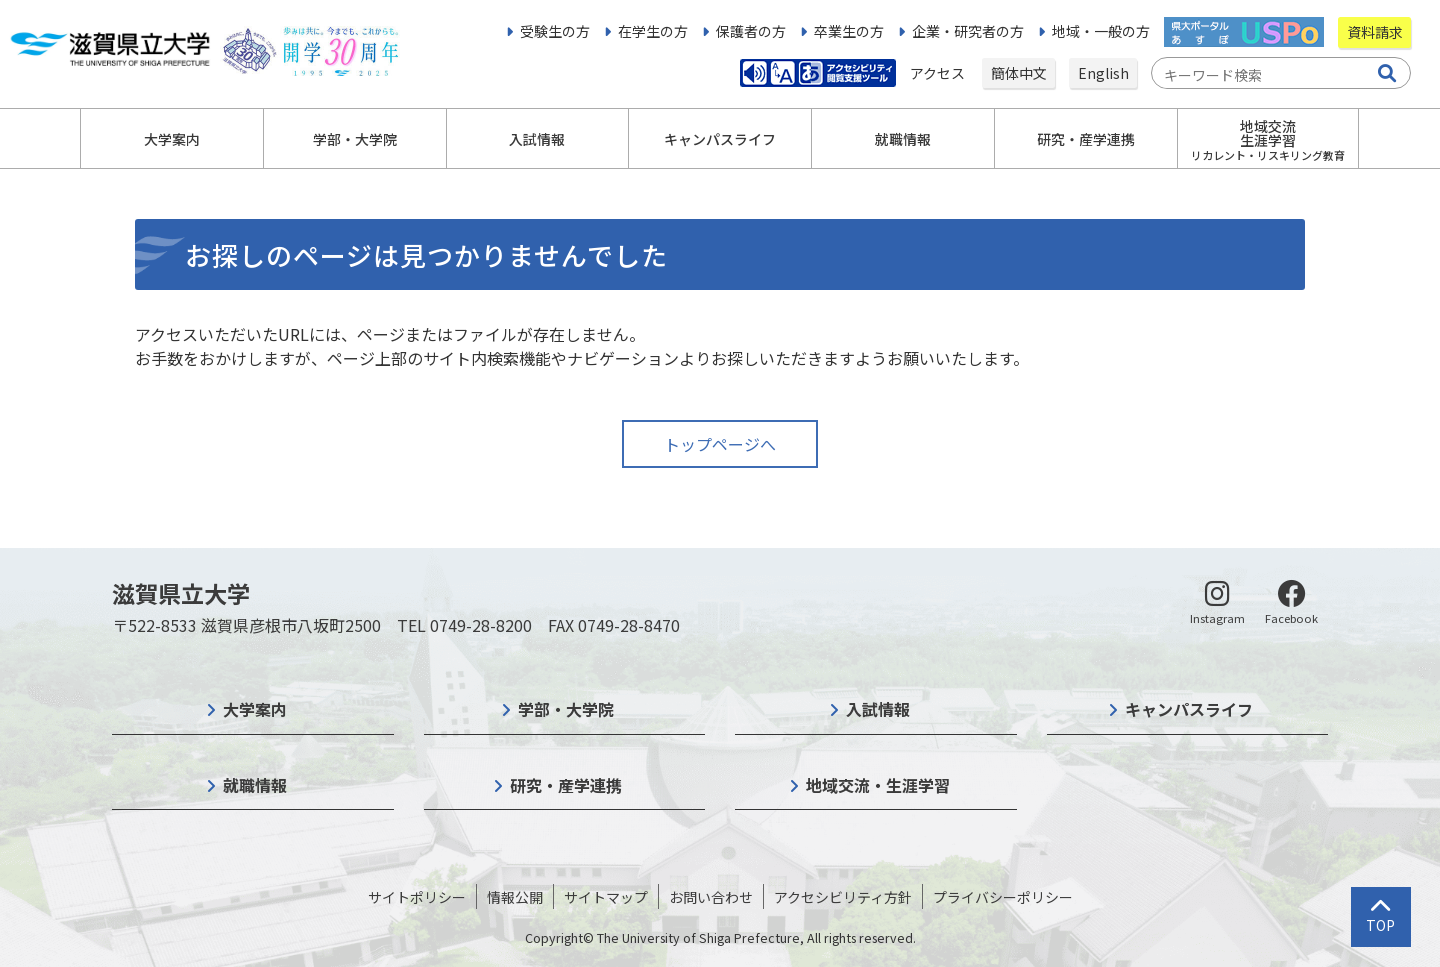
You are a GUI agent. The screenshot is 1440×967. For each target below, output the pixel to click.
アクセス (939, 73)
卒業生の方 (849, 31)
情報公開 (515, 897)
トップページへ (720, 444)
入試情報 (878, 709)
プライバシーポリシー (1003, 897)
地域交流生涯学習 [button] (1268, 139)
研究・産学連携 (566, 785)
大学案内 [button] (172, 139)
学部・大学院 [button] (355, 139)
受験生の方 (555, 31)
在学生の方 (653, 31)
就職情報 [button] (903, 139)
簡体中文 (1019, 73)
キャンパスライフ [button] (720, 139)
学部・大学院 (566, 709)
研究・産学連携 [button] (1086, 139)
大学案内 (255, 709)
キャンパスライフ (1189, 709)
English (1103, 73)
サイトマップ (606, 897)
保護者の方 (751, 31)
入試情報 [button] (537, 139)
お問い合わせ (711, 897)
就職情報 (255, 785)
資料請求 (1375, 32)
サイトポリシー (417, 897)
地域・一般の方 (1101, 31)
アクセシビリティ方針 (843, 897)
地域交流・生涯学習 (878, 785)
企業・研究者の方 (968, 31)
